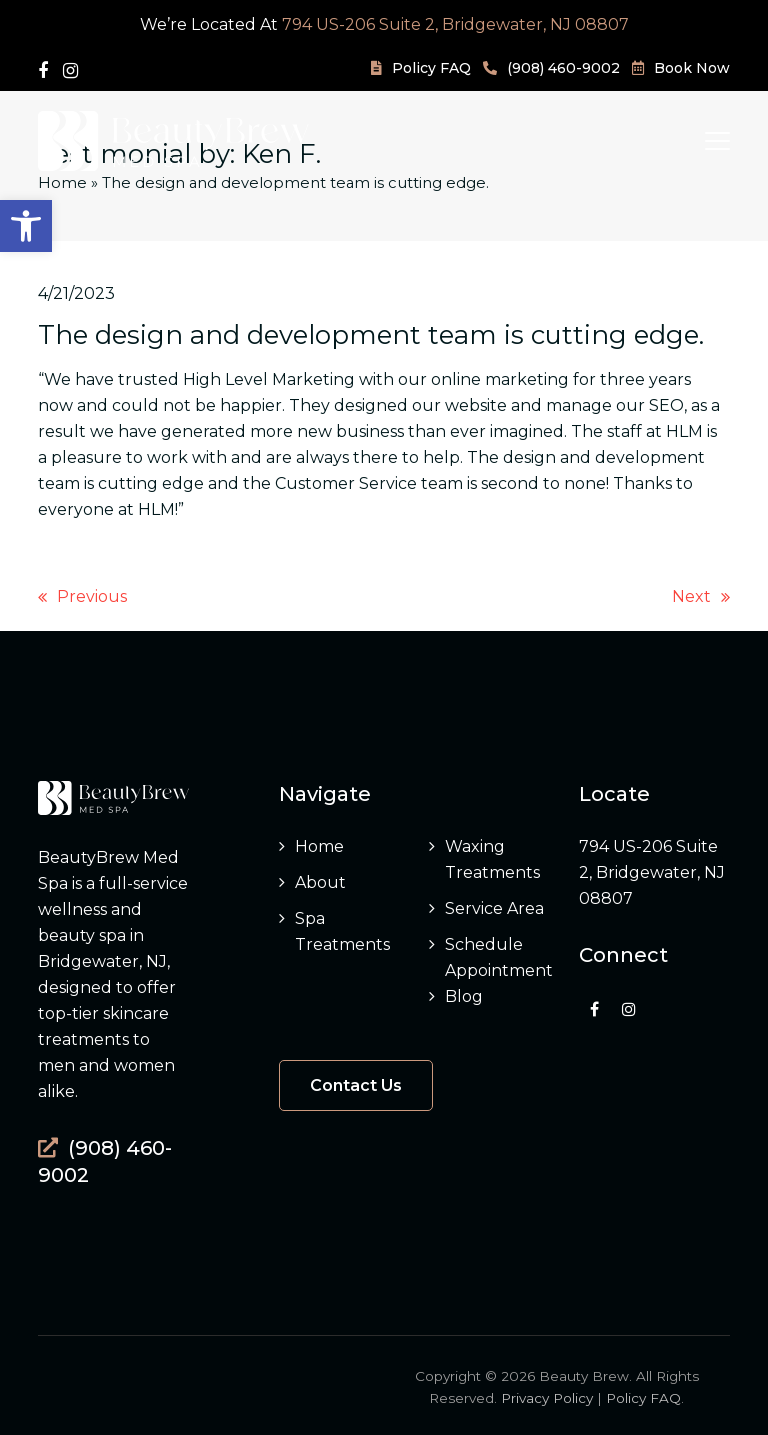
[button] (26, 226)
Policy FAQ (643, 1398)
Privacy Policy (547, 1398)
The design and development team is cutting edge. (371, 334)
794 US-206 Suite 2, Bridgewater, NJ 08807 (455, 24)
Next (701, 598)
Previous (82, 598)
